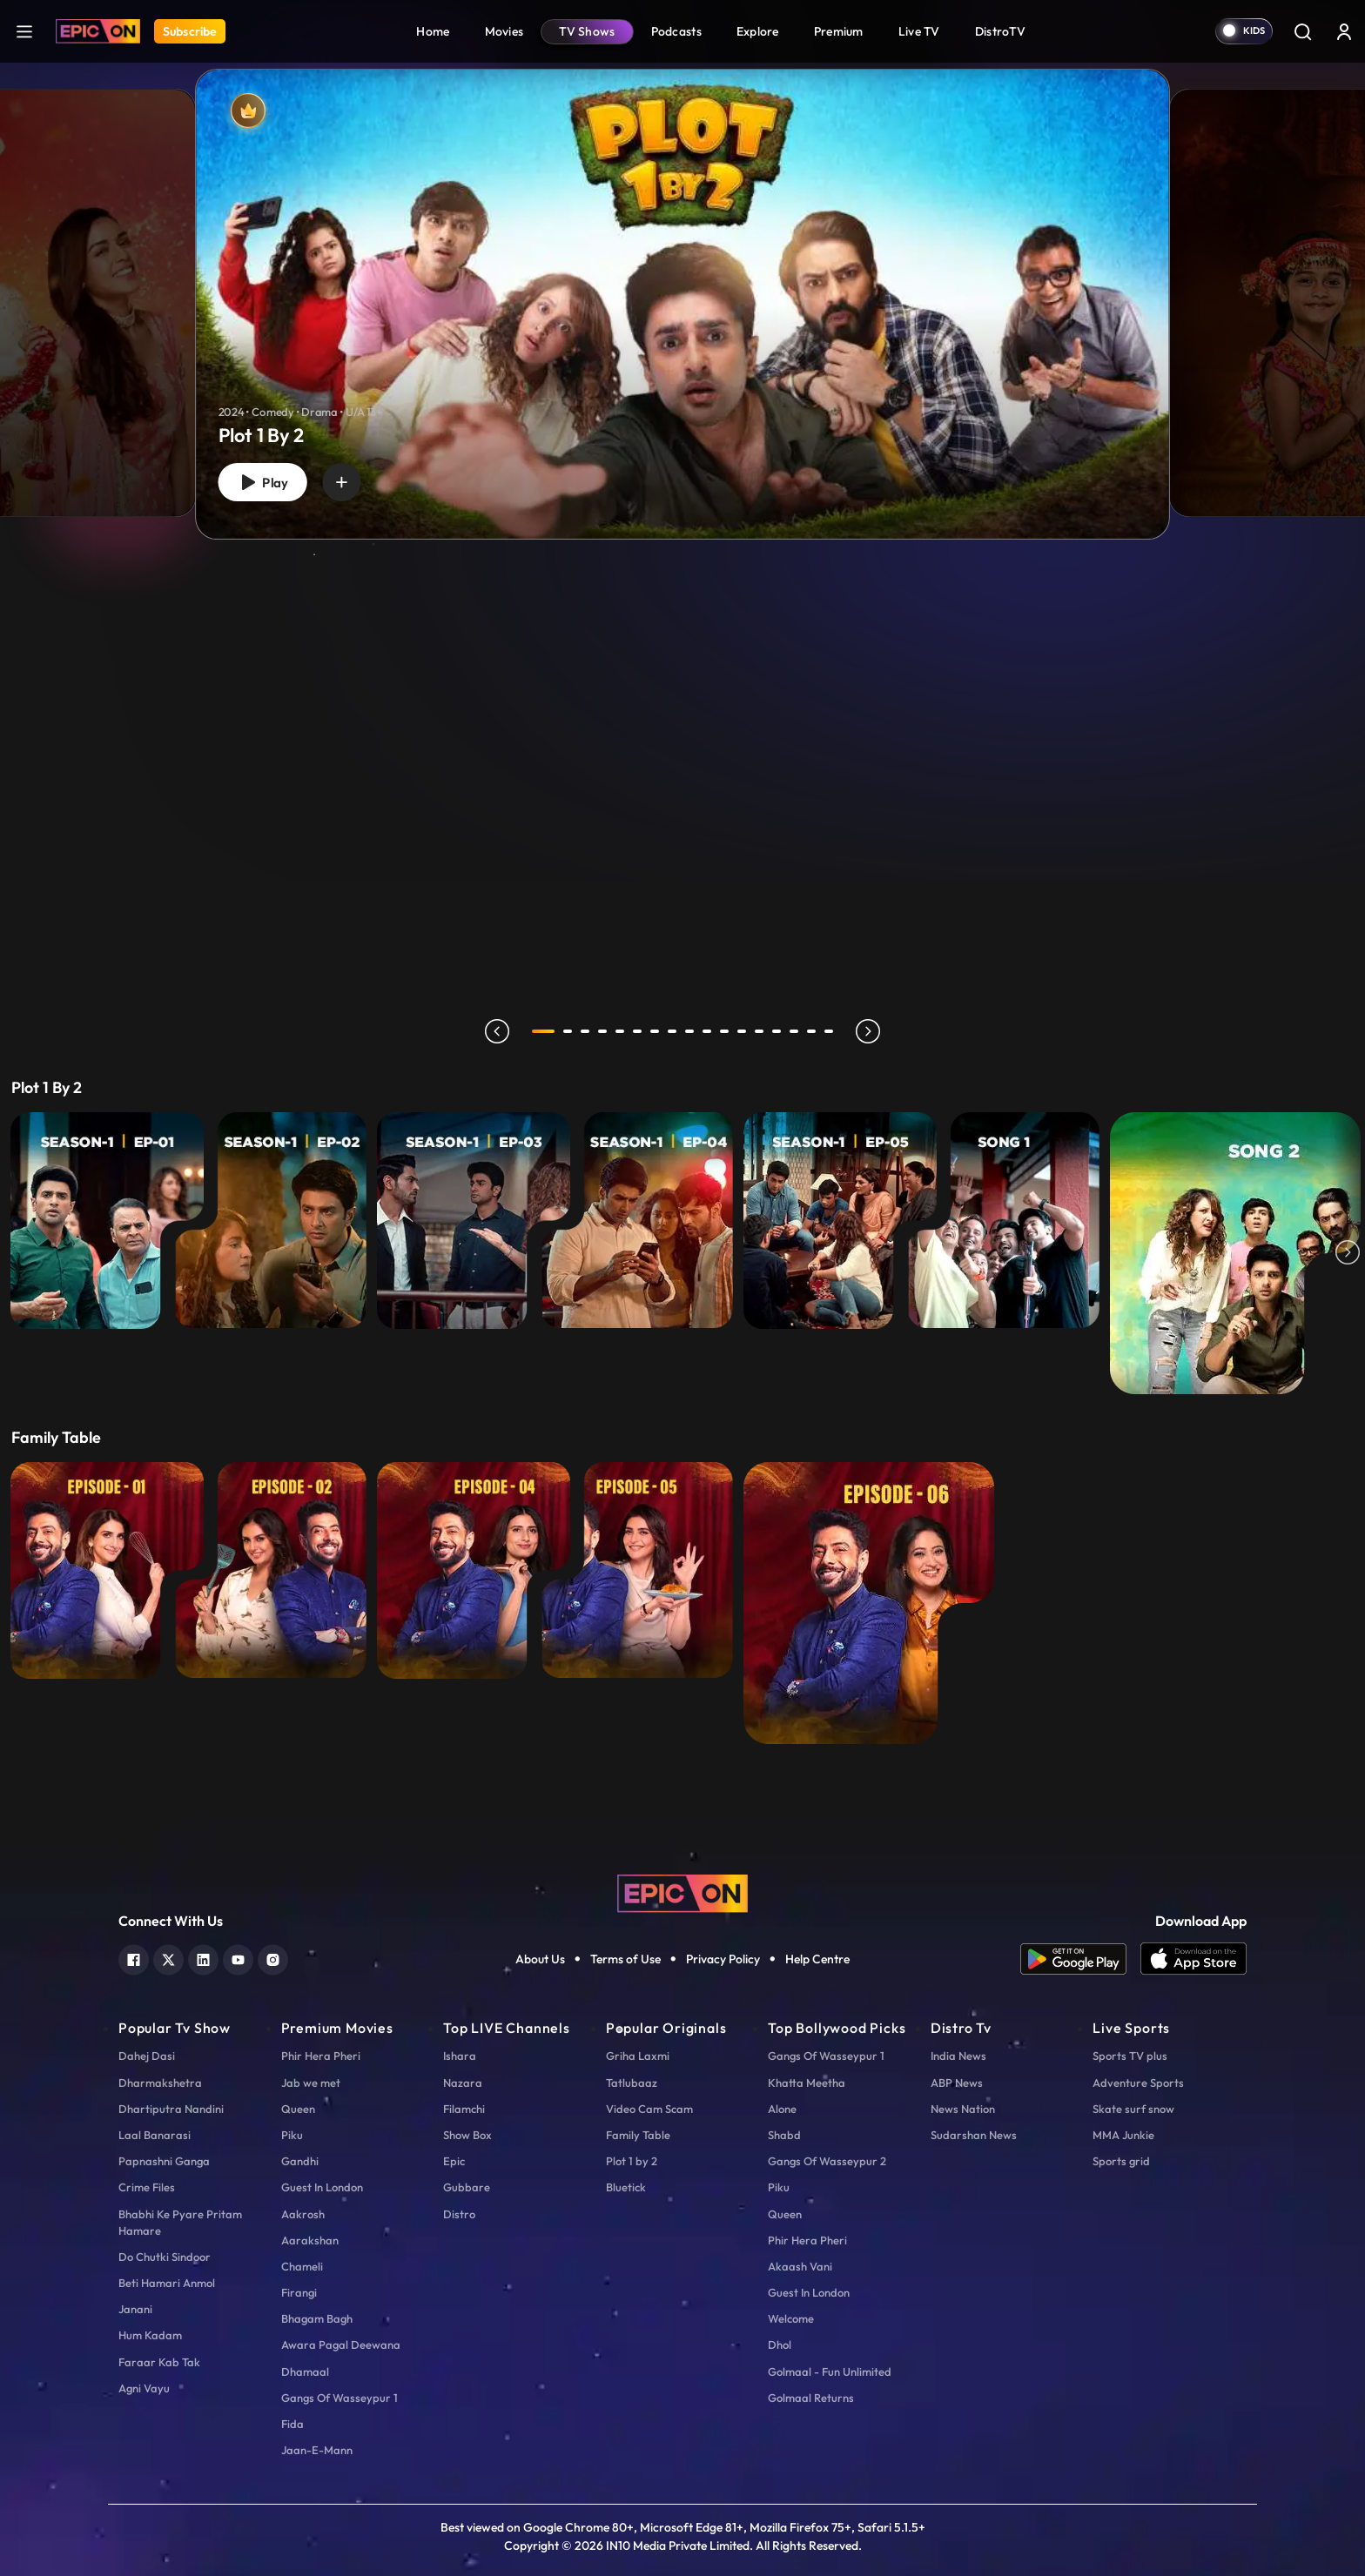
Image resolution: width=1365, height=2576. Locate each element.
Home (432, 31)
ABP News (957, 2083)
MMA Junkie (1123, 2135)
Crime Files (146, 2187)
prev (497, 1031)
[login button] (1344, 31)
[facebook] (133, 1957)
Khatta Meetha (806, 2083)
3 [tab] (585, 1031)
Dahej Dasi (146, 2056)
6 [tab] (637, 1031)
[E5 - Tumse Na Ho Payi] (840, 1220)
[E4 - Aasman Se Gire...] (637, 1220)
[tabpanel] (682, 290)
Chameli (302, 2266)
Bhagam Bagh (317, 2318)
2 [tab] (567, 1031)
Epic (454, 2161)
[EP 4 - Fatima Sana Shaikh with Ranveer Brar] (473, 1570)
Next (1347, 1253)
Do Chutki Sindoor (164, 2257)
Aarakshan (310, 2240)
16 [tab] (811, 1031)
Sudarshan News (974, 2135)
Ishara (459, 2056)
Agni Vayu (144, 2388)
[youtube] (238, 1957)
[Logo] (98, 31)
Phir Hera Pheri (320, 2056)
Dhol (779, 2344)
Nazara (462, 2083)
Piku (292, 2135)
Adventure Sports (1138, 2083)
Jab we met (310, 2083)
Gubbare (466, 2187)
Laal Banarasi (154, 2135)
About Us (540, 1959)
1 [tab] (543, 1031)
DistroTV (1000, 31)
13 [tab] (759, 1031)
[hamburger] (24, 31)
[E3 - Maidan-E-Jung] (473, 1220)
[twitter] (168, 1957)
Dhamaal (305, 2371)
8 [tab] (672, 1031)
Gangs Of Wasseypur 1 (339, 2398)
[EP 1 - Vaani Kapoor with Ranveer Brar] (107, 1570)
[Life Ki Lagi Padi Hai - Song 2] (1235, 1253)
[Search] (1302, 31)
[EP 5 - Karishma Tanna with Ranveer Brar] (637, 1570)
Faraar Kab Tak (159, 2362)
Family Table (638, 2135)
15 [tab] (794, 1031)
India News (958, 2056)
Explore (757, 31)
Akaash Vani (800, 2266)
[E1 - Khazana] (107, 1220)
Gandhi (300, 2161)
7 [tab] (654, 1031)
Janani (135, 2309)
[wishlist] (341, 482)
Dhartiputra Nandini (171, 2109)
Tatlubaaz (631, 2083)
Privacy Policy (723, 1959)
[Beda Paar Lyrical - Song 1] (1003, 1220)
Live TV (919, 31)
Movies (504, 31)
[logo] (682, 1892)
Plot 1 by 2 (631, 2161)
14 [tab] (776, 1031)
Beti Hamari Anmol (166, 2283)
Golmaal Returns (811, 2398)
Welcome (791, 2318)
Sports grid (1121, 2161)
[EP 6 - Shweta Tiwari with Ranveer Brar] (868, 1603)
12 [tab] (741, 1031)
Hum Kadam (150, 2335)
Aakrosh (303, 2214)
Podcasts (676, 31)
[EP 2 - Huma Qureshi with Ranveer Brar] (270, 1570)
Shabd (784, 2135)
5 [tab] (619, 1031)
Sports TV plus (1130, 2056)
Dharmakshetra (160, 2083)
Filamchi (464, 2109)
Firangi (299, 2292)
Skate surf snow (1133, 2109)
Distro (459, 2214)
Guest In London (322, 2187)
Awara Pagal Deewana (340, 2344)
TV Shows (587, 31)
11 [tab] (724, 1031)
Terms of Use (625, 1959)
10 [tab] (707, 1031)
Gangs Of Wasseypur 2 (827, 2161)
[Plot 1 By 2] (682, 304)
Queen (298, 2109)
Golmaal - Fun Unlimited (829, 2371)
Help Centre (817, 1959)
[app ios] (1193, 1959)
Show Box (467, 2135)
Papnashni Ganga (164, 2161)
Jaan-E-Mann (317, 2450)
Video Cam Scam (649, 2109)
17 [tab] (828, 1031)
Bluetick (626, 2187)
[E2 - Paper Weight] (270, 1220)
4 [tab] (602, 1031)
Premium (839, 31)
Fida (292, 2424)
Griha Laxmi (637, 2056)
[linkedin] (203, 1957)
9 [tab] (689, 1031)
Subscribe (190, 31)
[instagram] (273, 1957)
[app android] (1080, 1959)
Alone (782, 2109)
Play (262, 482)
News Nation (963, 2109)
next (868, 1031)
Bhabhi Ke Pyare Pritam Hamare (180, 2222)
